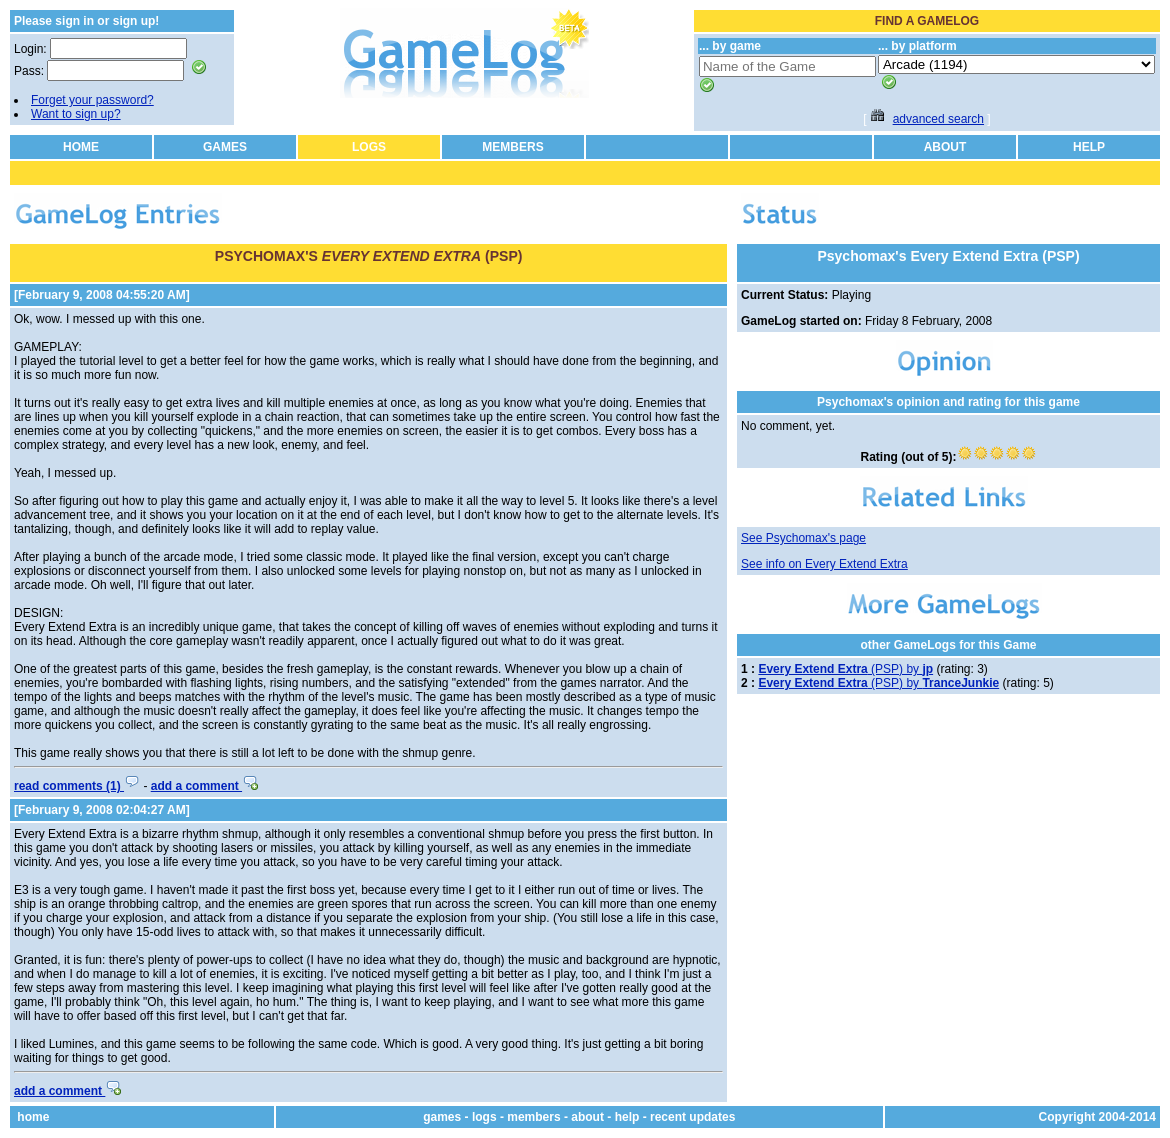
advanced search (938, 119)
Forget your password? (92, 100)
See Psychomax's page (803, 538)
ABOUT (945, 147)
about (587, 1117)
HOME (81, 147)
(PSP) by (845, 669)
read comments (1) (77, 786)
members (533, 1117)
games (442, 1117)
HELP (1089, 147)
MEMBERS (512, 147)
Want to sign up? (76, 114)
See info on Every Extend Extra (824, 564)
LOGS (369, 147)
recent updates (692, 1117)
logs (484, 1117)
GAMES (225, 147)
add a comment (204, 786)
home (33, 1117)
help (627, 1117)
